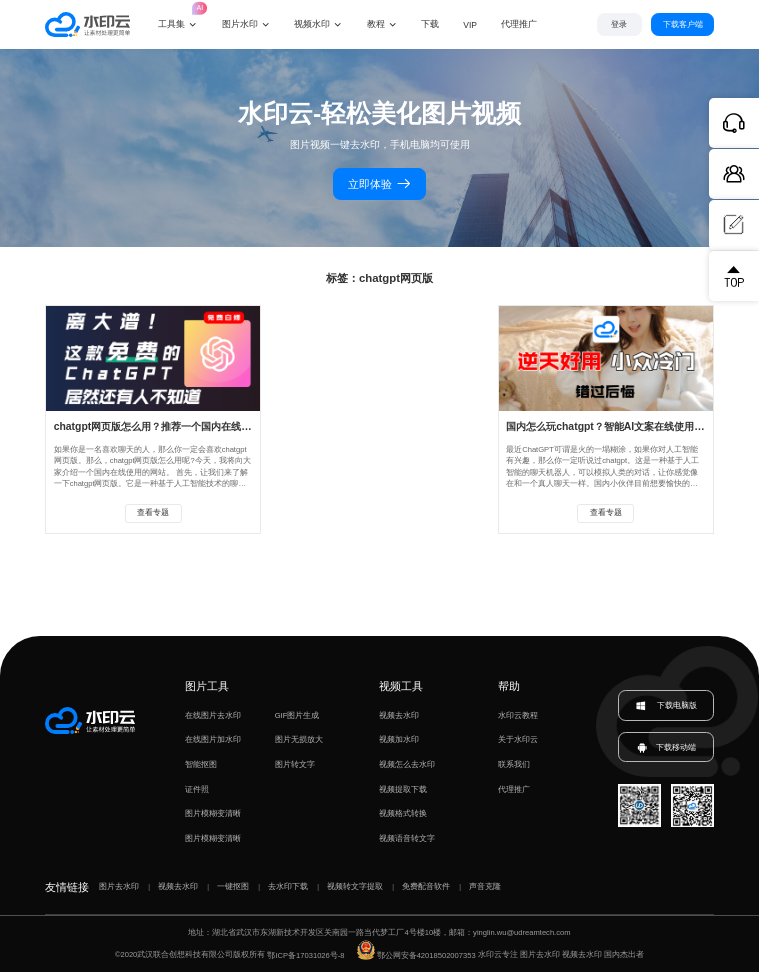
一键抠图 (233, 886)
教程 (376, 24)
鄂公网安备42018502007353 (416, 955)
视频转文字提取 (355, 886)
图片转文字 (295, 764)
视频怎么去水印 (407, 764)
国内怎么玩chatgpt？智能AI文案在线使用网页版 (615, 426)
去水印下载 (288, 886)
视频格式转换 (403, 813)
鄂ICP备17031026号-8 (305, 955)
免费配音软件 (426, 886)
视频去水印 (399, 715)
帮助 (509, 686)
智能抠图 (201, 764)
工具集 (178, 14)
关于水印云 (518, 739)
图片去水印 (119, 886)
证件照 (197, 789)
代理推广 (514, 789)
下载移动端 (666, 747)
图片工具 (207, 686)
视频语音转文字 (407, 838)
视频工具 (401, 686)
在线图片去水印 (213, 715)
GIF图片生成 (297, 715)
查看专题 (153, 512)
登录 (619, 24)
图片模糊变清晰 (213, 813)
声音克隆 (485, 886)
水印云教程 (518, 715)
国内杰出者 (624, 955)
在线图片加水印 (213, 739)
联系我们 (514, 764)
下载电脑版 (666, 705)
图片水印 (240, 24)
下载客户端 (683, 24)
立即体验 (379, 184)
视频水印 (312, 24)
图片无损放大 (299, 739)
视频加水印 (399, 739)
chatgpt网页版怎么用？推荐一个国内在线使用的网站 (173, 426)
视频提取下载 (403, 789)
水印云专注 (498, 955)
